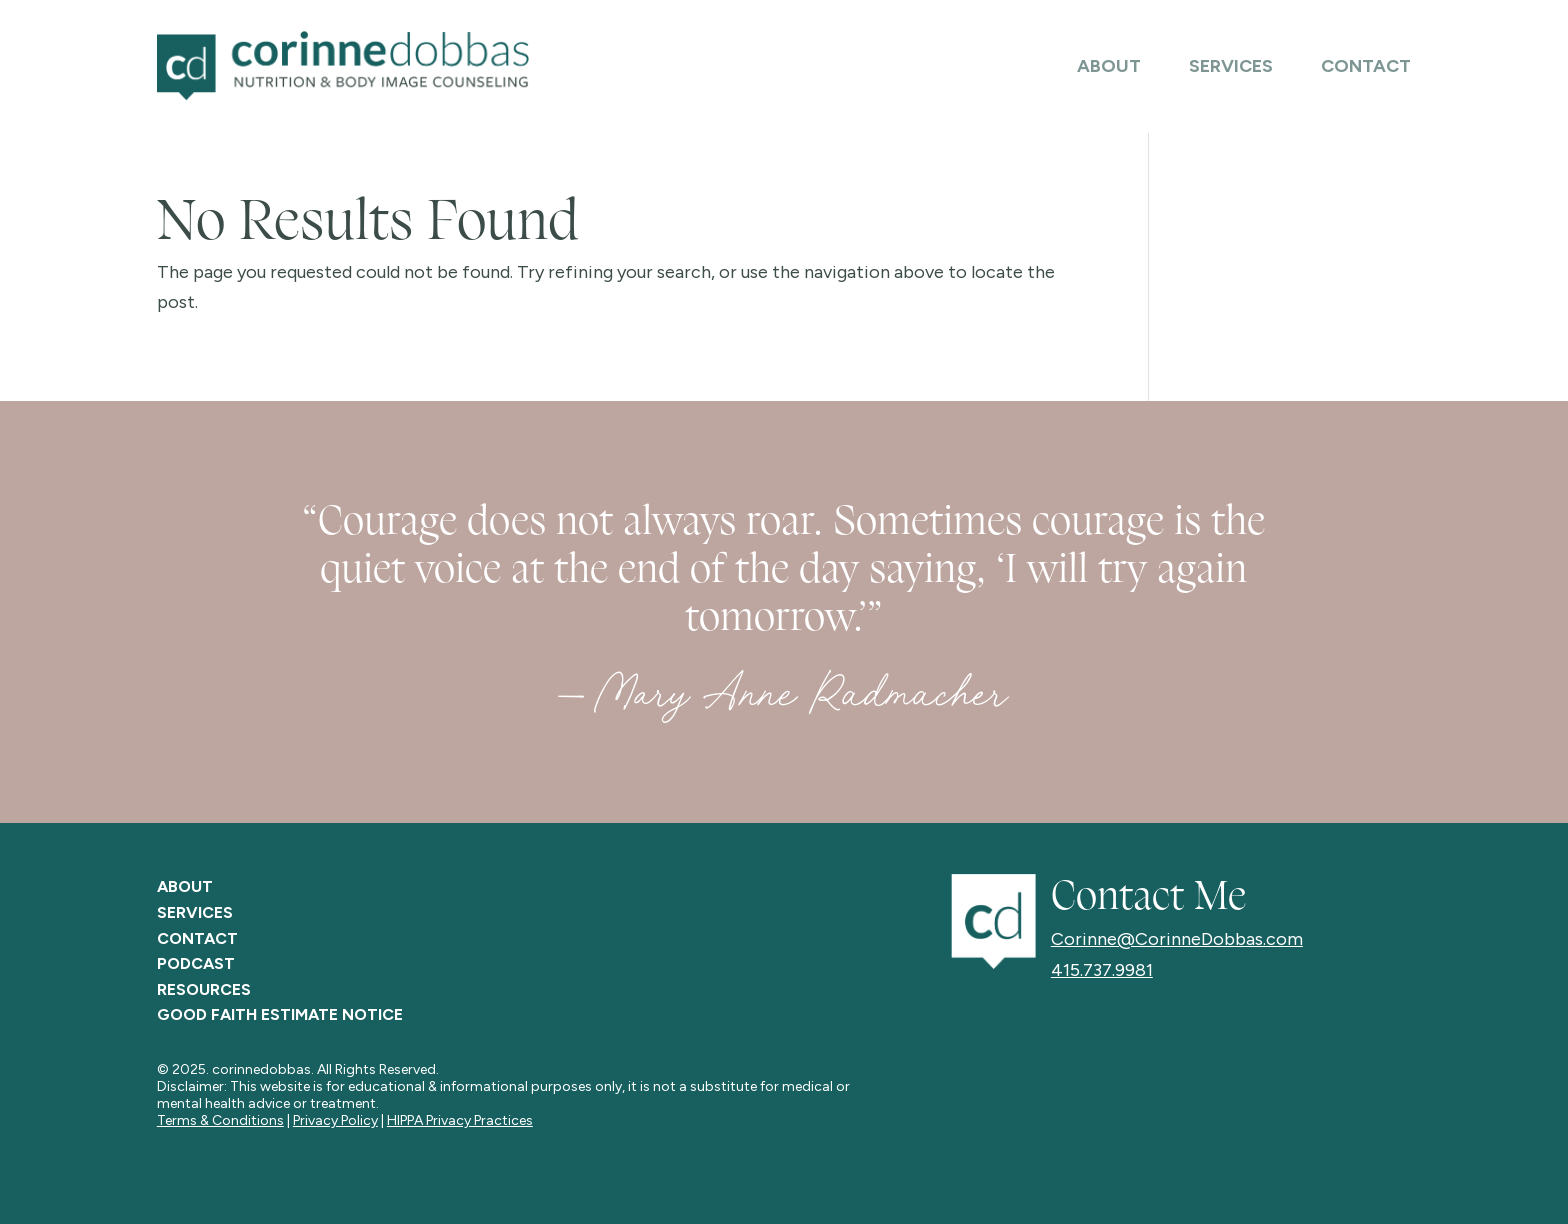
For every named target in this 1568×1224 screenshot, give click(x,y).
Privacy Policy (335, 1120)
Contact (1366, 68)
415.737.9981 (1102, 970)
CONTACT (197, 938)
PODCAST (196, 963)
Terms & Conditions (220, 1120)
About (1109, 68)
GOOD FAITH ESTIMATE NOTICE (280, 1014)
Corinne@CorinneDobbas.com (1177, 939)
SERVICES (195, 912)
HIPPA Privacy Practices (460, 1120)
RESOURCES (204, 989)
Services (1231, 68)
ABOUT (185, 886)
